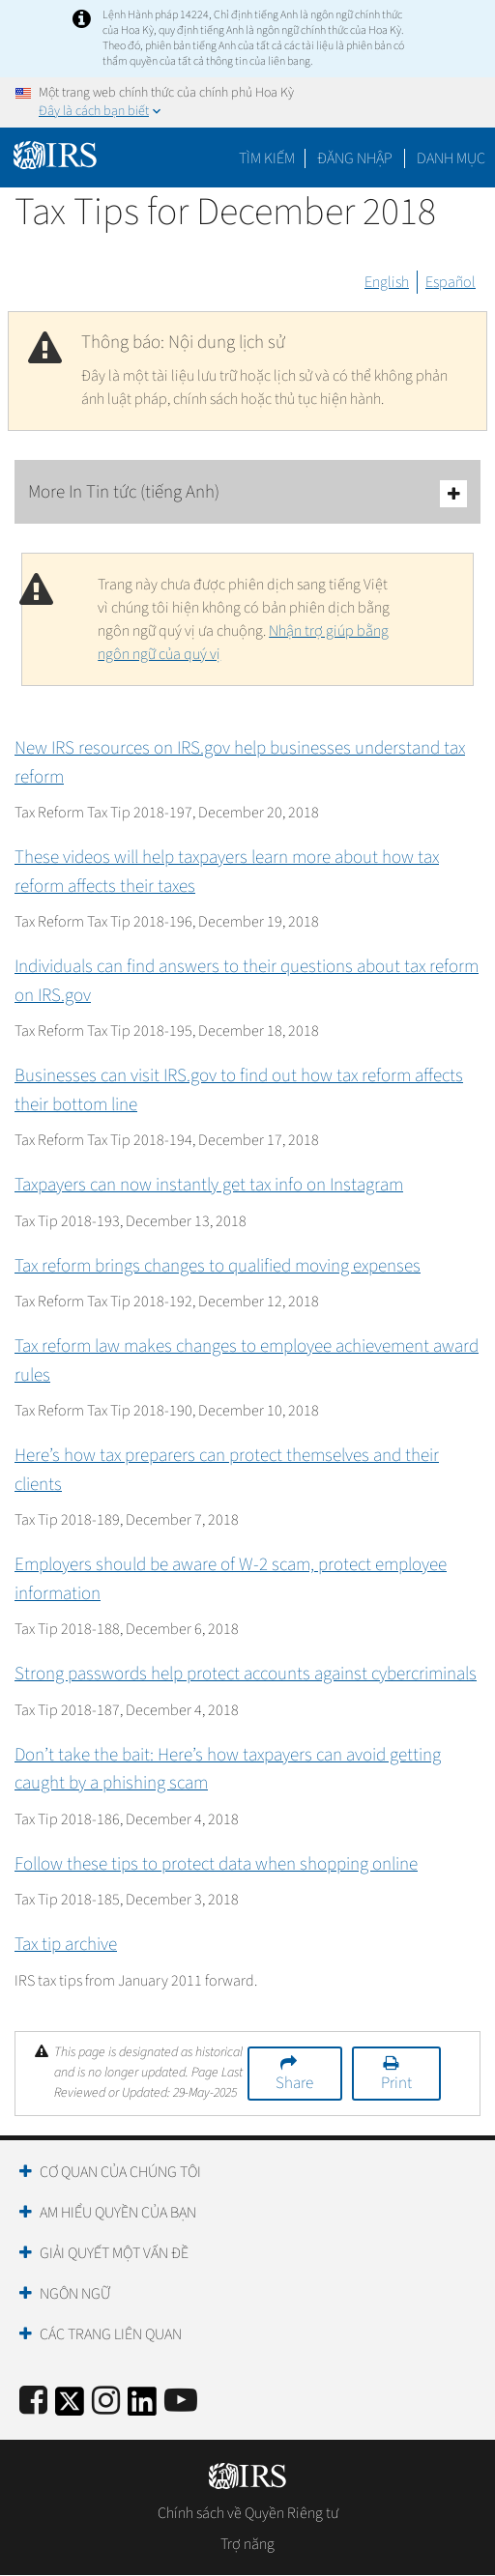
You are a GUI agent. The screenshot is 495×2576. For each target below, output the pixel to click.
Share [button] (294, 2083)
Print (396, 2083)
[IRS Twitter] (69, 2407)
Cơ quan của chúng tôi (120, 2172)
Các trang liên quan (111, 2334)
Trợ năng (247, 2544)
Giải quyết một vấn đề (114, 2253)
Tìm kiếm (267, 158)
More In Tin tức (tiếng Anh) (247, 493)
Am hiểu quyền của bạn (118, 2212)
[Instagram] (106, 2401)
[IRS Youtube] (180, 2401)
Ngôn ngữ (75, 2293)
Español (450, 282)
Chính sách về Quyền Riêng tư (248, 2513)
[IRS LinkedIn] (142, 2407)
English (386, 282)
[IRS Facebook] (33, 2401)
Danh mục (451, 158)
